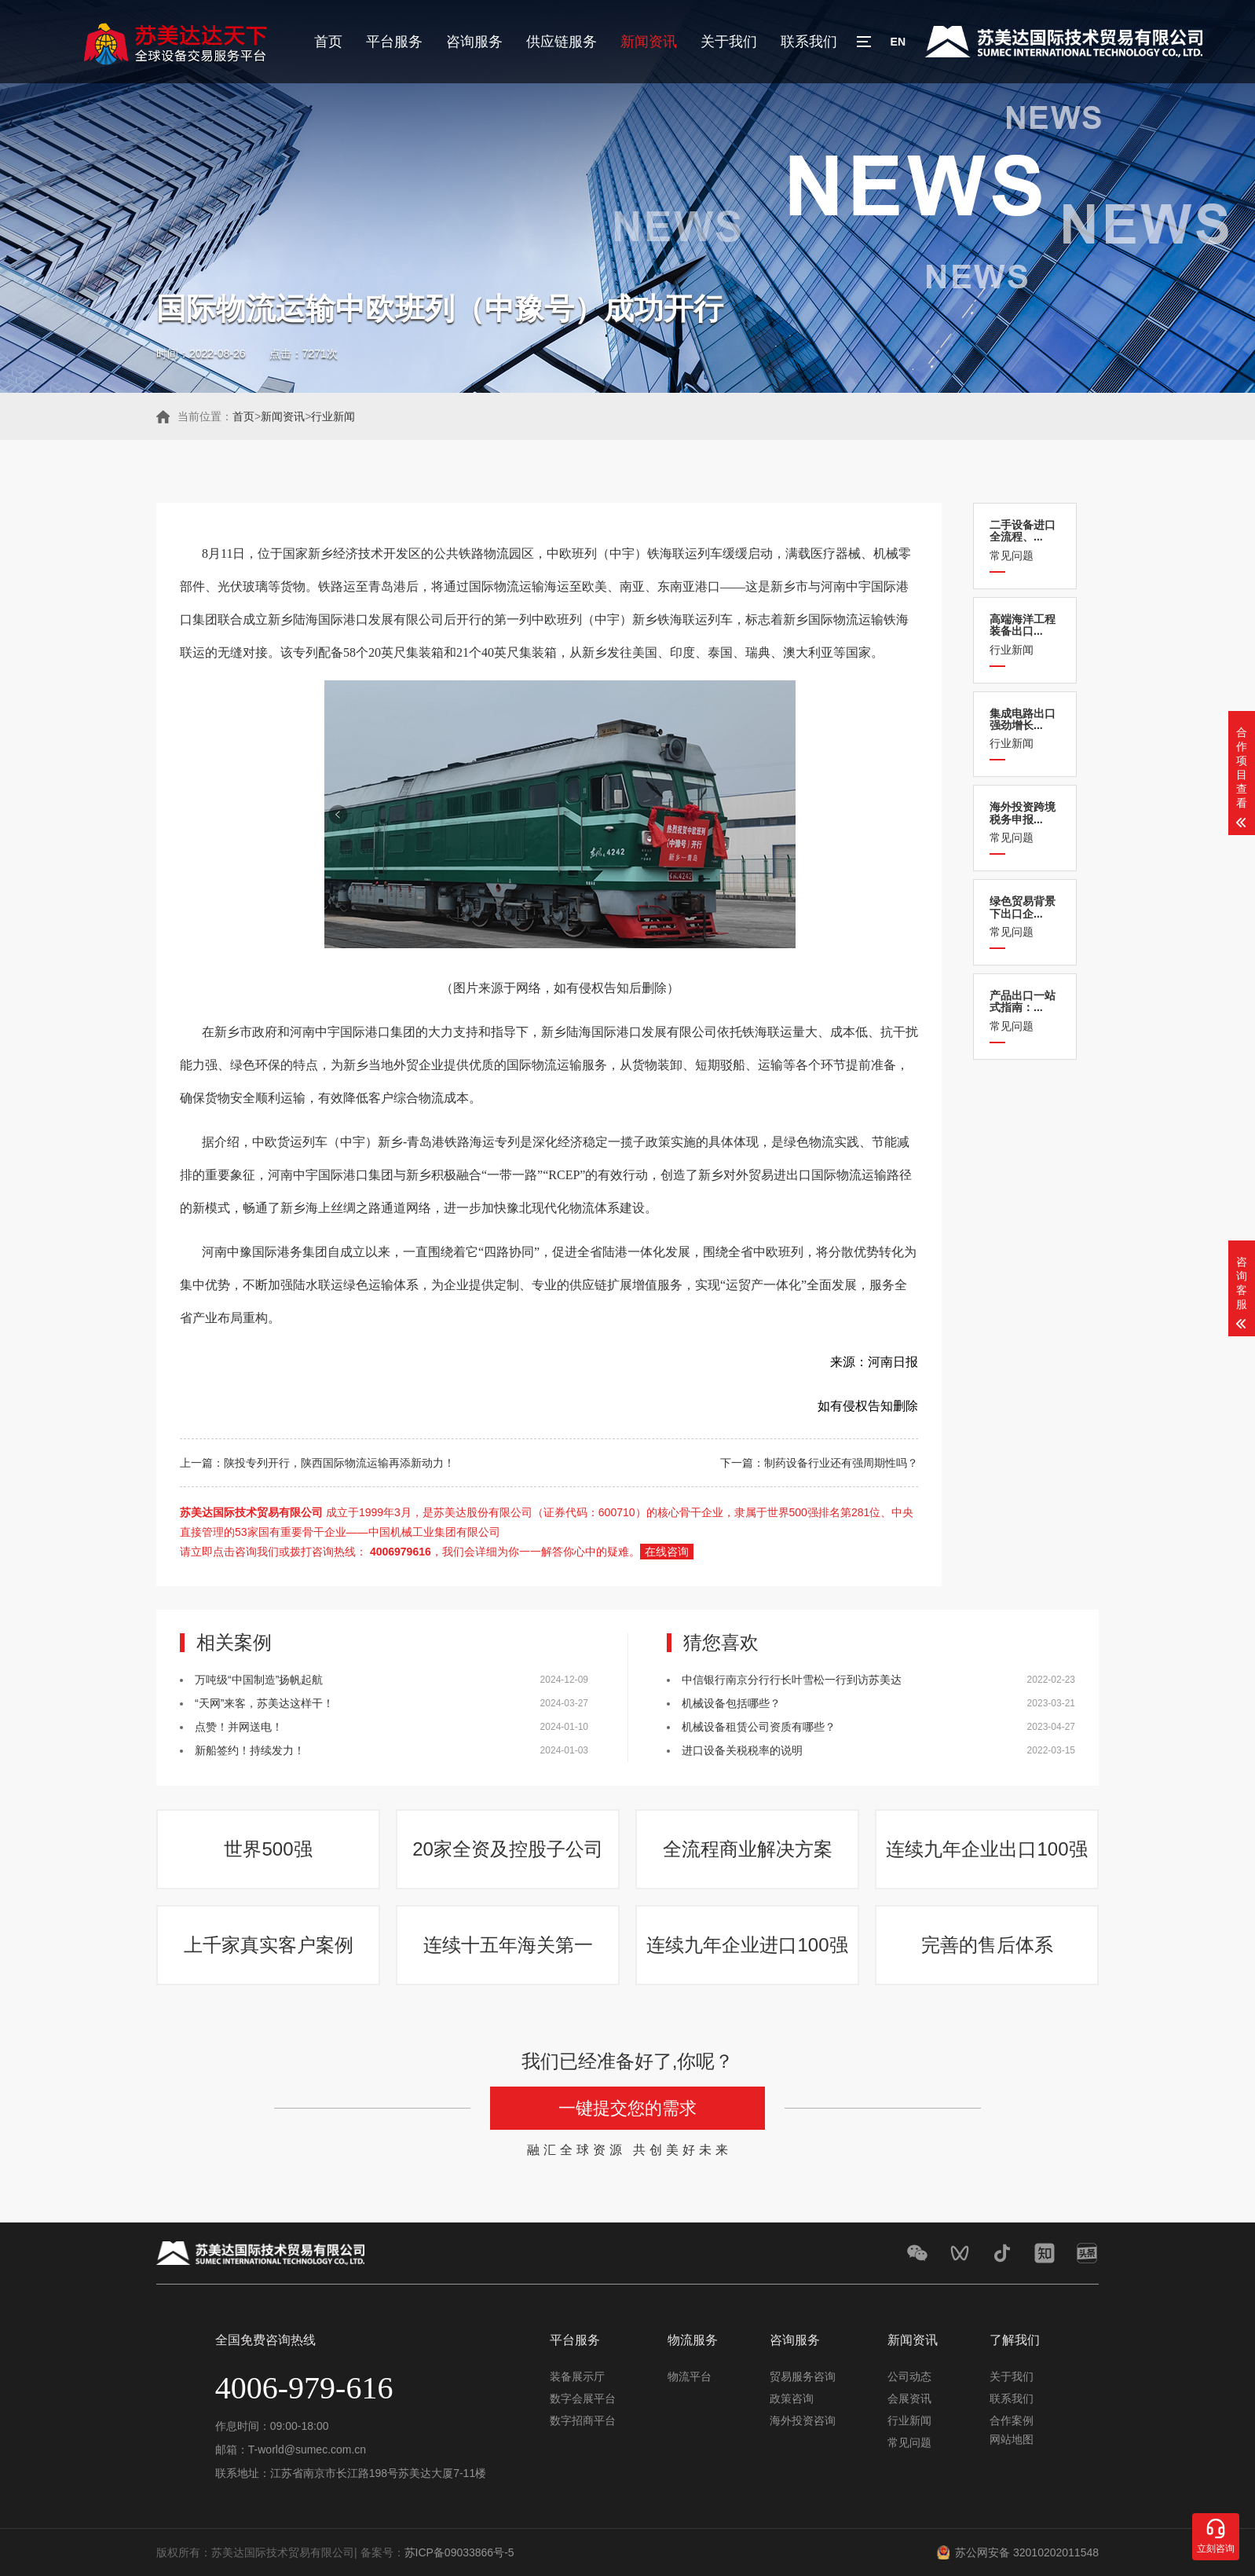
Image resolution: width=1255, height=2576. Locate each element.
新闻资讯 (648, 41)
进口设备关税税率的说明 (742, 1750)
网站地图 (1012, 2439)
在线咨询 (667, 1551)
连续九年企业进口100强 (746, 1944)
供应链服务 (561, 41)
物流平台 (690, 2376)
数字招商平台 (583, 2420)
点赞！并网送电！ (239, 1726)
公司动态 (909, 2376)
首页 (328, 41)
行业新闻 (333, 416)
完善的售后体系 (987, 1944)
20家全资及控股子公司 (507, 1849)
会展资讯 (909, 2398)
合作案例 (1012, 2420)
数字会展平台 (583, 2398)
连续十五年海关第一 (508, 1944)
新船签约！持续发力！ (250, 1750)
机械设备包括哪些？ (731, 1703)
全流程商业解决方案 (747, 1849)
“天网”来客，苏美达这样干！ (264, 1703)
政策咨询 (792, 2398)
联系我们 (809, 41)
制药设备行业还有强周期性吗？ (841, 1463)
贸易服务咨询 (803, 2376)
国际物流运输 (846, 619)
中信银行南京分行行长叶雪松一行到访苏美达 (792, 1679)
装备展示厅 (577, 2376)
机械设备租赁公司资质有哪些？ (759, 1726)
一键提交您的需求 (627, 2108)
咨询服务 (474, 41)
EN (898, 41)
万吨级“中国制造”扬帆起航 (259, 1679)
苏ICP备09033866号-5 (459, 2552)
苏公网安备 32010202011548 (1027, 2552)
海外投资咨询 (803, 2420)
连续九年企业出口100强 (986, 1849)
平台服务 (394, 41)
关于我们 (729, 41)
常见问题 (1025, 540)
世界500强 (268, 1849)
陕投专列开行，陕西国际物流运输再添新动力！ (339, 1463)
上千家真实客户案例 (268, 1944)
